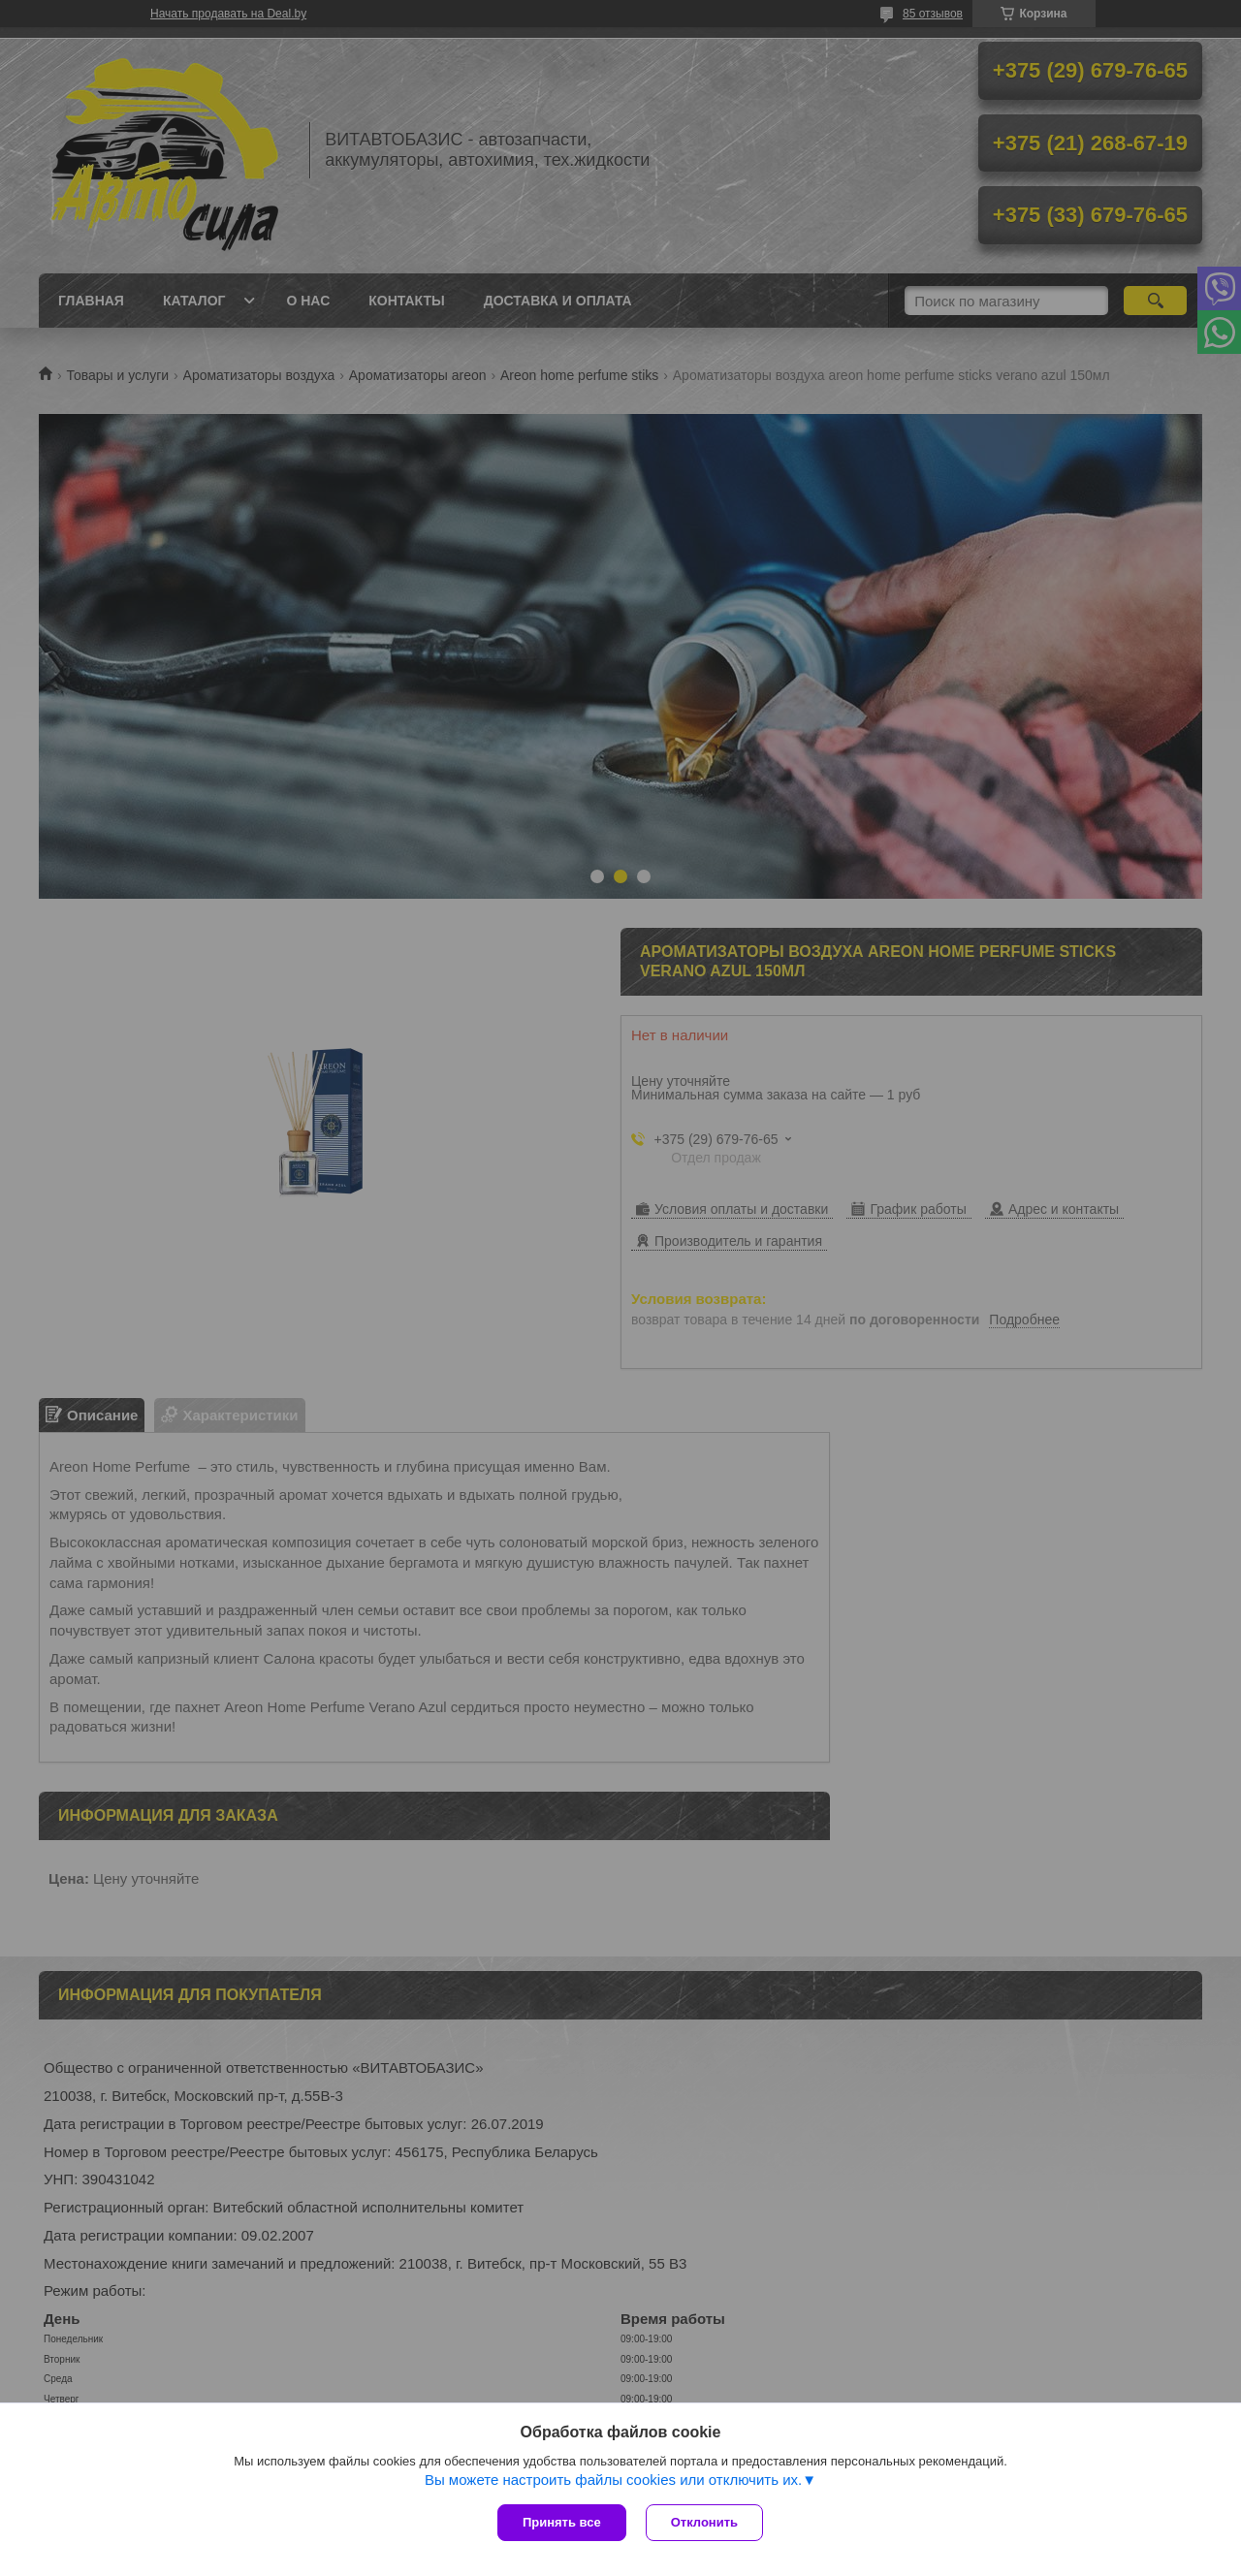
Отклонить (704, 2522)
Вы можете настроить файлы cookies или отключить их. (613, 2479)
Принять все (562, 2522)
